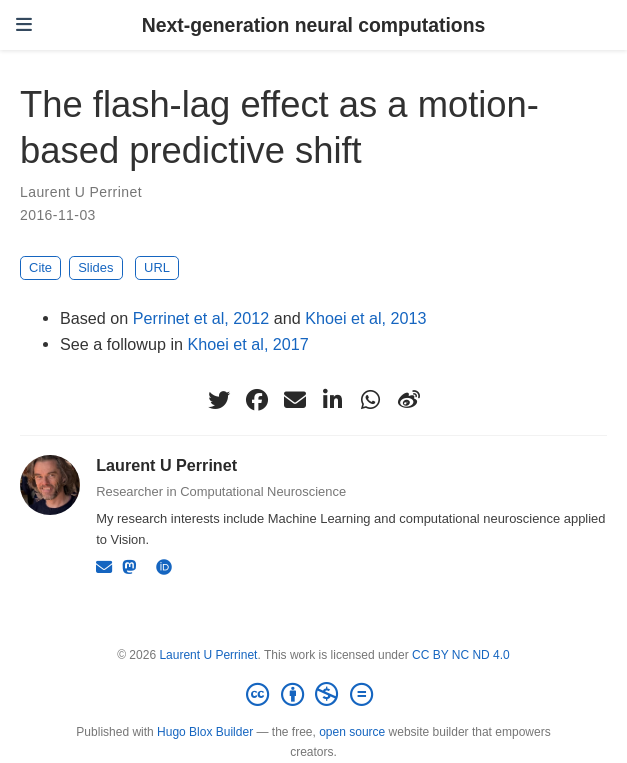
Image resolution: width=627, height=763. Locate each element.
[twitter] (219, 400)
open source (352, 732)
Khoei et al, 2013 (365, 318)
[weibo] (409, 400)
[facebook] (257, 400)
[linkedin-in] (333, 400)
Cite (40, 267)
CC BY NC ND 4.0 (461, 655)
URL (157, 267)
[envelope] (295, 400)
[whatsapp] (371, 400)
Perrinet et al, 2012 (201, 318)
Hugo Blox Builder (205, 732)
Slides (95, 267)
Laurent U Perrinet (81, 192)
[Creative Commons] (313, 695)
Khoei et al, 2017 (248, 344)
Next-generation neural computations (314, 25)
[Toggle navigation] (24, 25)
